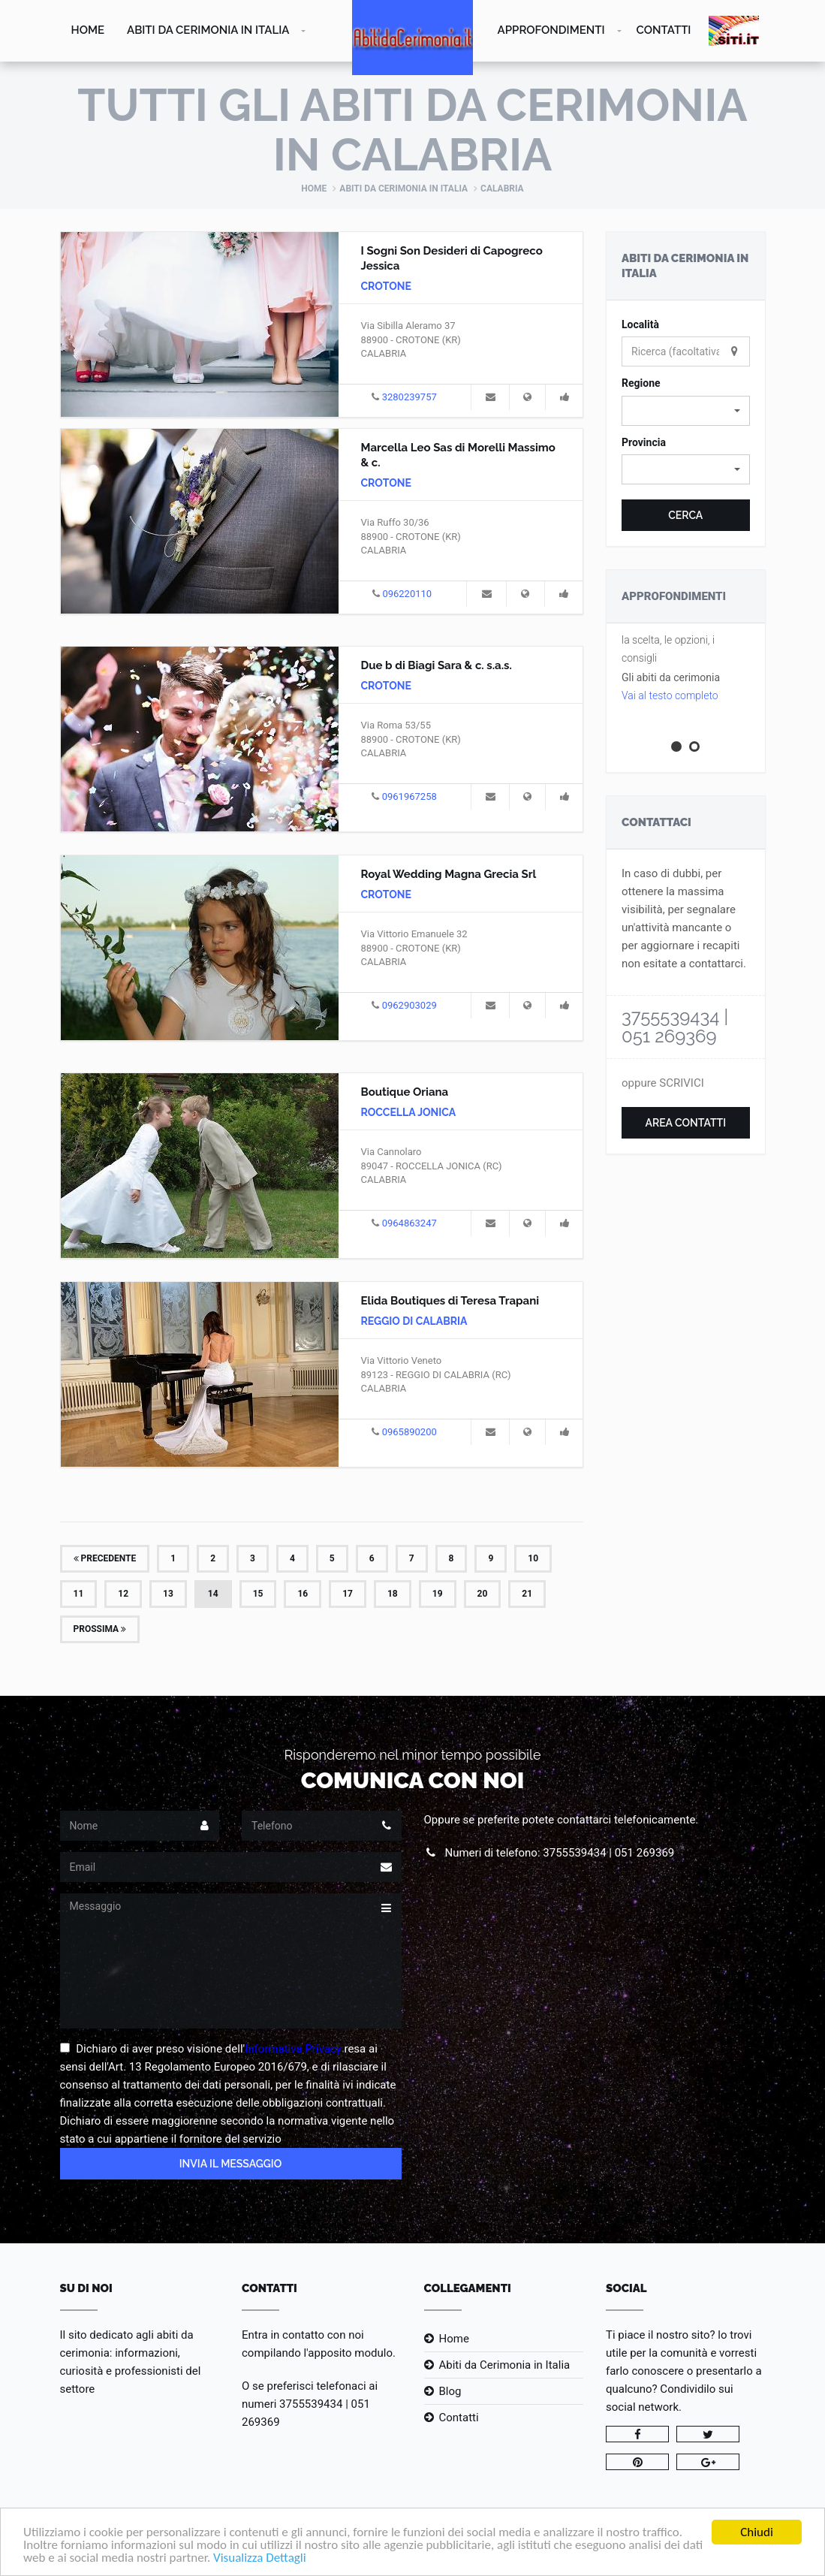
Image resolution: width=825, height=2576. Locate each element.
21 (527, 1593)
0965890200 (409, 1431)
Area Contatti (685, 1123)
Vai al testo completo (670, 695)
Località (640, 324)
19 (437, 1593)
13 (168, 1593)
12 (123, 1593)
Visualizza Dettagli (259, 2558)
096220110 (407, 593)
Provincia (644, 442)
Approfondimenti (551, 30)
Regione (641, 383)
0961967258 (409, 796)
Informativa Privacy (293, 2049)
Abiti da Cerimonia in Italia (208, 30)
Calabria (502, 188)
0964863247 (409, 1223)
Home (88, 30)
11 (79, 1593)
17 (347, 1593)
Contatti (664, 30)
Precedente (105, 1558)
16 (302, 1593)
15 (258, 1593)
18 (392, 1593)
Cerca (685, 515)
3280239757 (409, 397)
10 (533, 1558)
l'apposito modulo (348, 2353)
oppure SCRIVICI (663, 1083)
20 (482, 1593)
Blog (450, 2391)
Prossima (100, 1629)
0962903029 (409, 1005)
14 (213, 1593)
